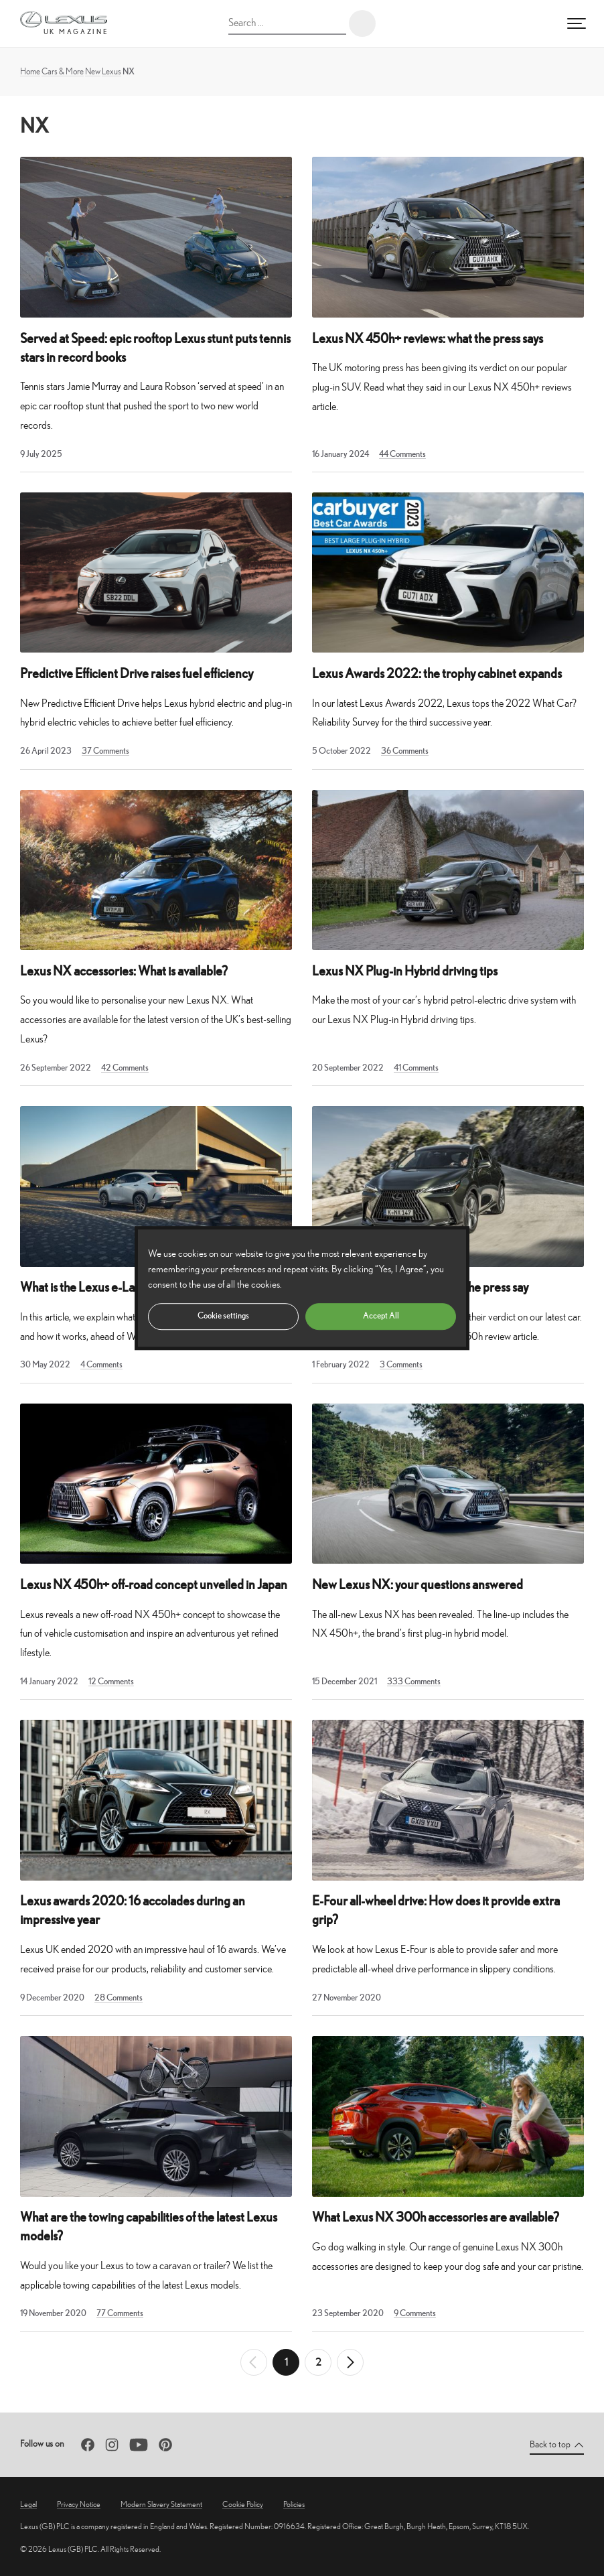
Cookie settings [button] (223, 1315)
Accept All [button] (381, 1315)
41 (416, 1067)
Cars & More (63, 71)
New (92, 71)
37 (105, 750)
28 (118, 1997)
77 (119, 2313)
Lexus (111, 71)
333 (414, 1681)
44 (402, 454)
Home (30, 71)
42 (125, 1067)
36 (405, 750)
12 (111, 1681)
